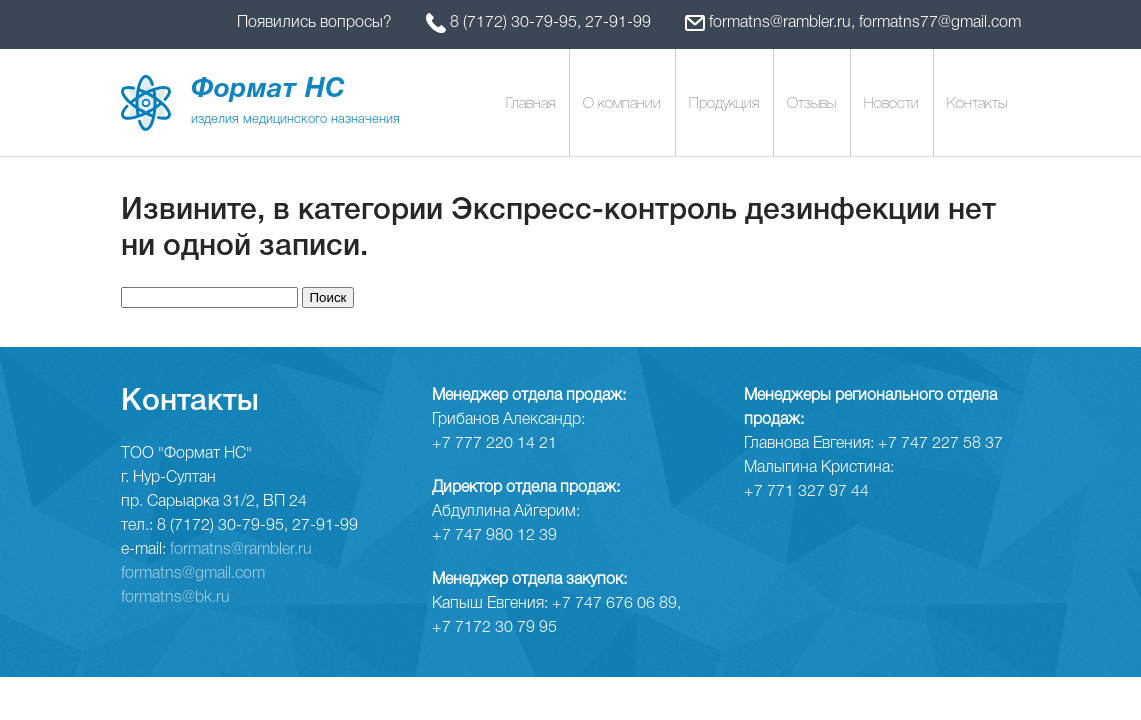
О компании (622, 104)
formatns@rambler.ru (780, 23)
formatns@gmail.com (193, 574)
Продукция (724, 104)
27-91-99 (618, 23)
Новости (891, 104)
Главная (530, 104)
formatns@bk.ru (175, 598)
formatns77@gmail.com (940, 23)
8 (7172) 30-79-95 (513, 23)
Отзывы (811, 104)
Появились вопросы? (316, 23)
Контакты (977, 104)
